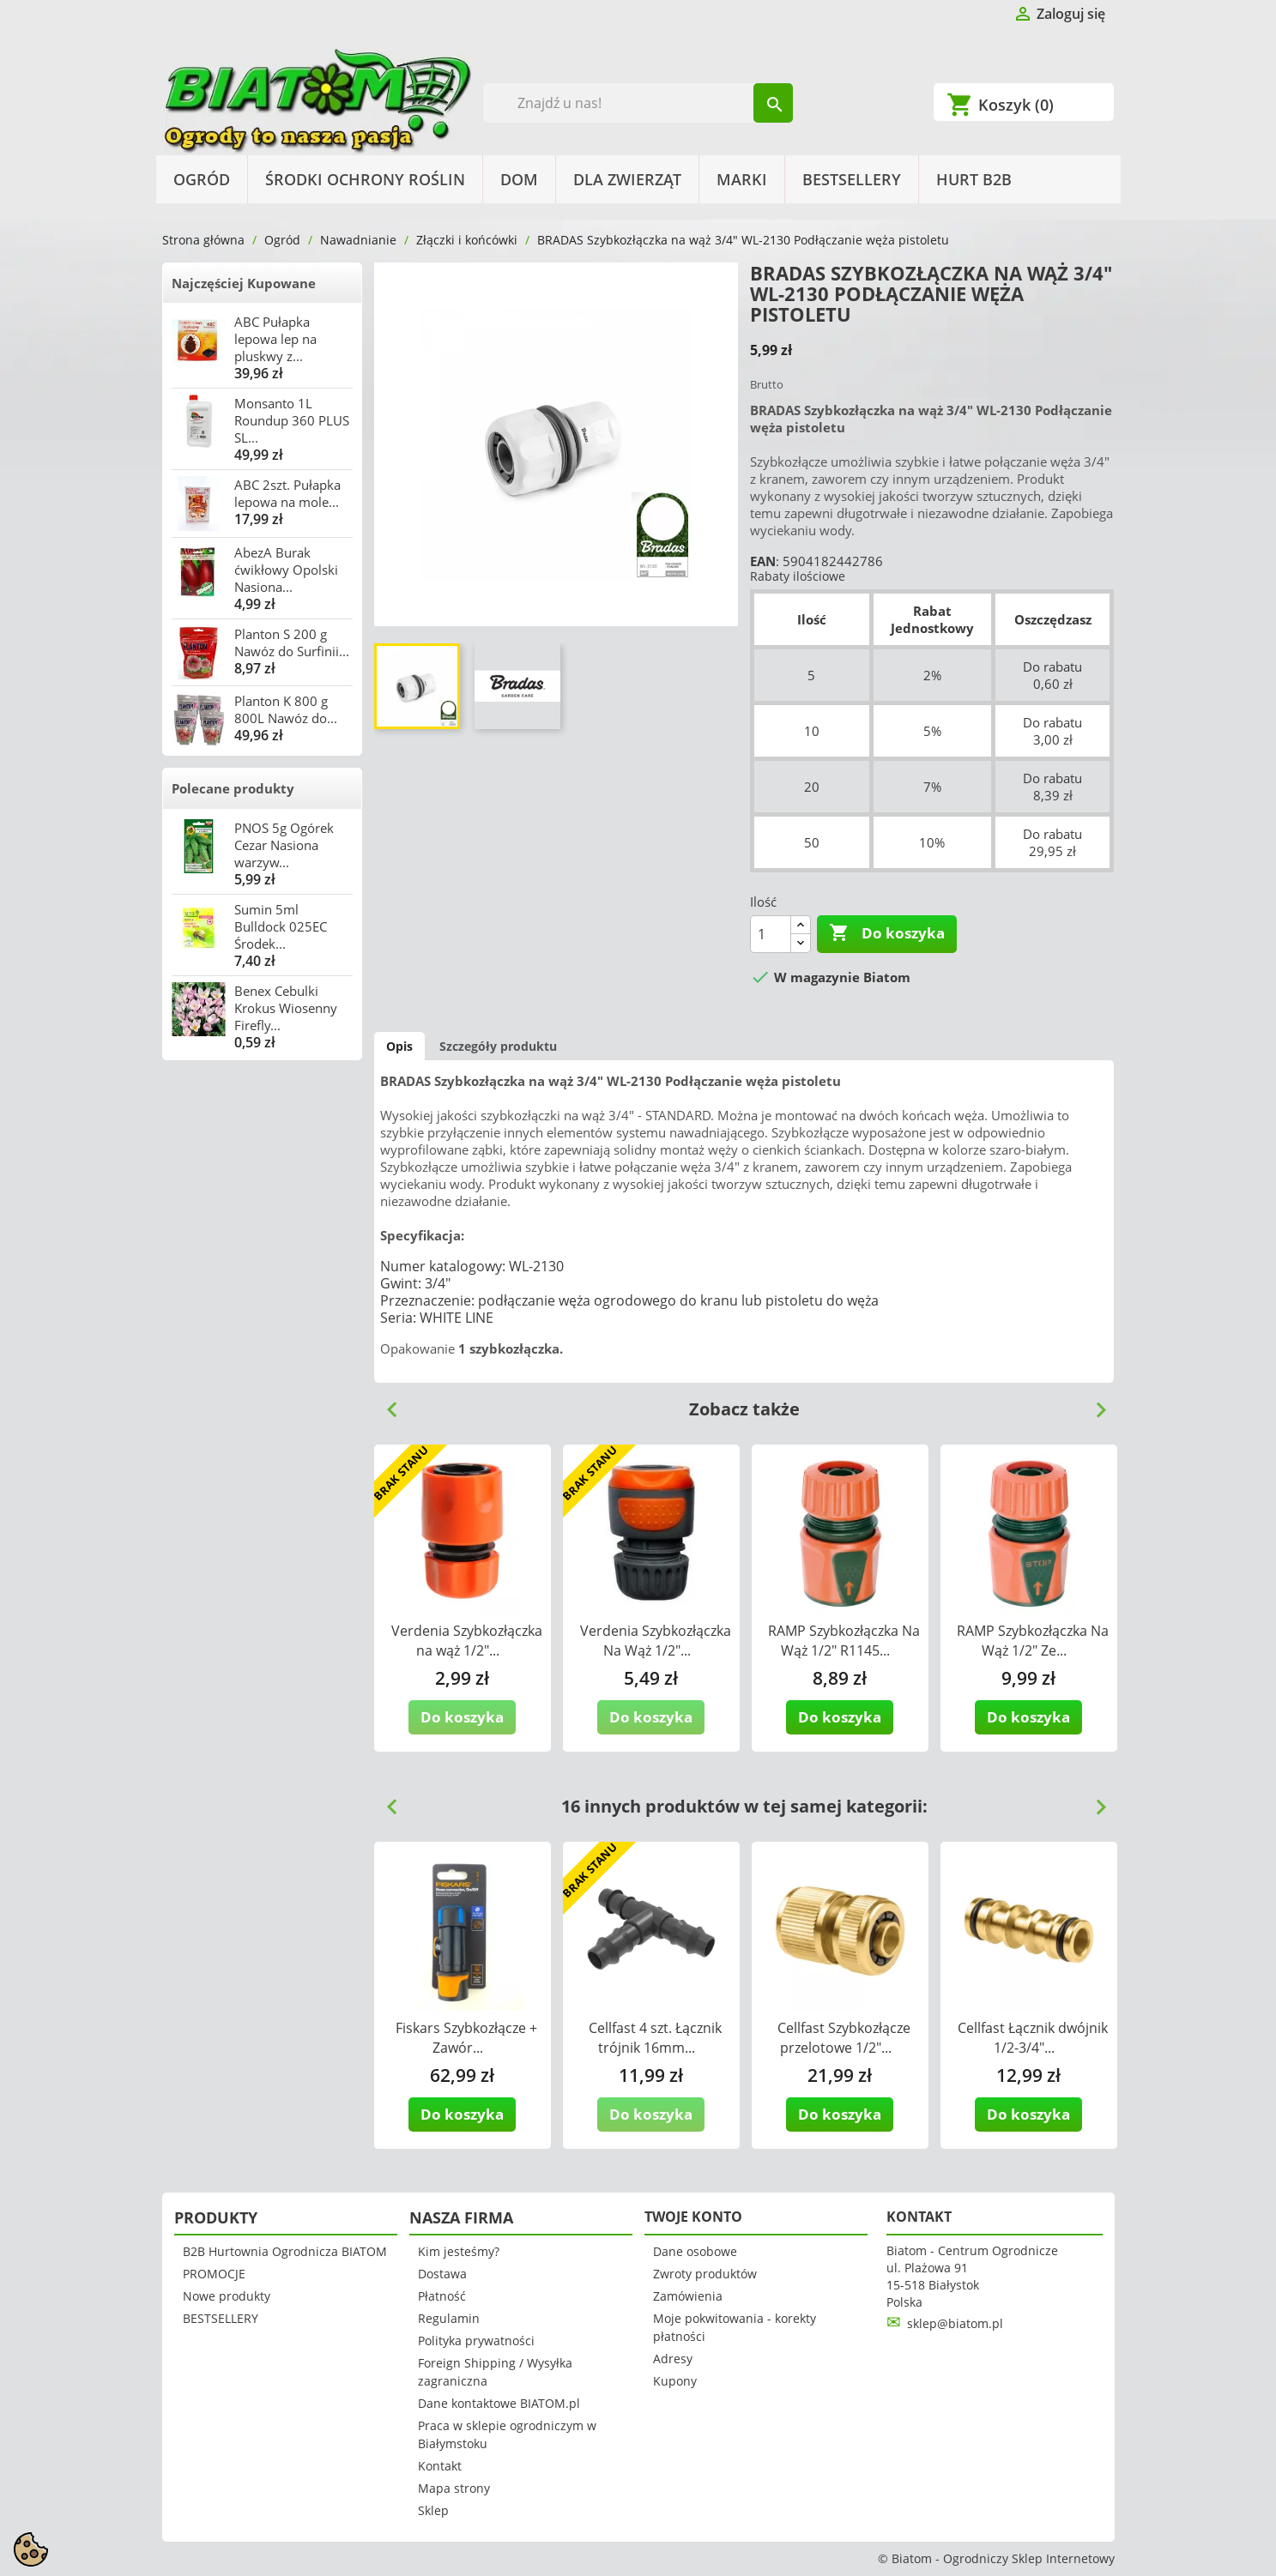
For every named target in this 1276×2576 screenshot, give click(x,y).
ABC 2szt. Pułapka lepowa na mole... (287, 493)
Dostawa (442, 2273)
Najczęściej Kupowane (244, 283)
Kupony (675, 2381)
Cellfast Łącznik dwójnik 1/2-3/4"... (1033, 2037)
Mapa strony (454, 2488)
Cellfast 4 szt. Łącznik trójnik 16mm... (655, 2037)
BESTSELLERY (851, 179)
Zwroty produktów (705, 2273)
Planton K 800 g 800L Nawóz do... (285, 709)
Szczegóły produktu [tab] (498, 1046)
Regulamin (449, 2318)
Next (1094, 1403)
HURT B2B (974, 179)
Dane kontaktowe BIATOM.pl (499, 2403)
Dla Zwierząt (627, 179)
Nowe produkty (226, 2296)
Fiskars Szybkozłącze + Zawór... (466, 2037)
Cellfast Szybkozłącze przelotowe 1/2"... (843, 2037)
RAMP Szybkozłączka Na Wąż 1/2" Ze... (1033, 1640)
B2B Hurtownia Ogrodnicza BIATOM (285, 2251)
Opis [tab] (399, 1046)
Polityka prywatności (476, 2340)
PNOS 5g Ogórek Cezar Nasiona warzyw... (284, 845)
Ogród (201, 179)
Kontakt (440, 2466)
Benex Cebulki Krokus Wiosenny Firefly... (285, 1008)
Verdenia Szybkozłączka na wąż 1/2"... (466, 1640)
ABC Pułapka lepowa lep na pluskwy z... (275, 339)
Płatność (442, 2296)
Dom (519, 179)
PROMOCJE (214, 2273)
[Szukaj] (638, 103)
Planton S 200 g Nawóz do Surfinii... (291, 642)
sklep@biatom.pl (955, 2323)
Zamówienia (688, 2296)
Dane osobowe (695, 2251)
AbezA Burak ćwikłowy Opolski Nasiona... (286, 569)
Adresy (672, 2358)
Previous (385, 1403)
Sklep (433, 2510)
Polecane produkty (233, 788)
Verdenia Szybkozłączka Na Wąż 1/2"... (655, 1640)
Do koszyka (887, 933)
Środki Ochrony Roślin (365, 179)
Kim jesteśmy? (458, 2251)
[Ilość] (770, 934)
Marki (742, 179)
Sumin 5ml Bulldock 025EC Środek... (280, 926)
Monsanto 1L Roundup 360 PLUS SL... (291, 420)
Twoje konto (693, 2216)
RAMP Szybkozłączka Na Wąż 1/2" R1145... (844, 1640)
